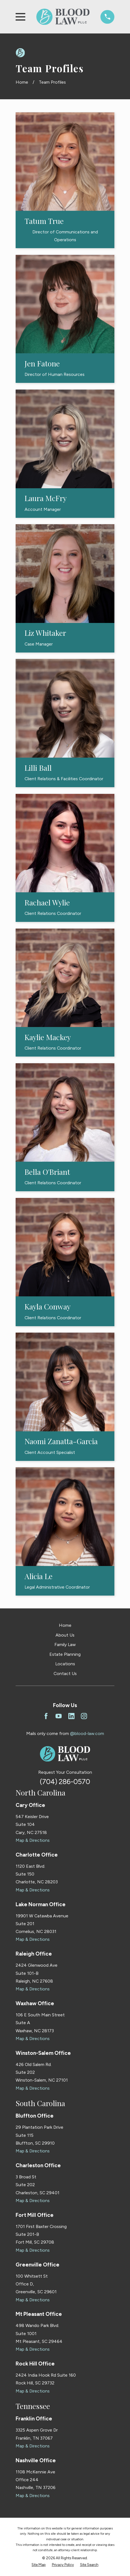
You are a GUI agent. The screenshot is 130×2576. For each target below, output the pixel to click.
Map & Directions (33, 1840)
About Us (65, 1635)
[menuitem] (38, 2564)
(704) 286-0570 (65, 1781)
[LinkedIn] (71, 1716)
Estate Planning (65, 1654)
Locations (65, 1663)
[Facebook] (46, 1716)
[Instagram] (84, 1716)
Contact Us (65, 1673)
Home (65, 1625)
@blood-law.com (87, 1733)
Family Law (65, 1644)
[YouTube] (59, 1716)
